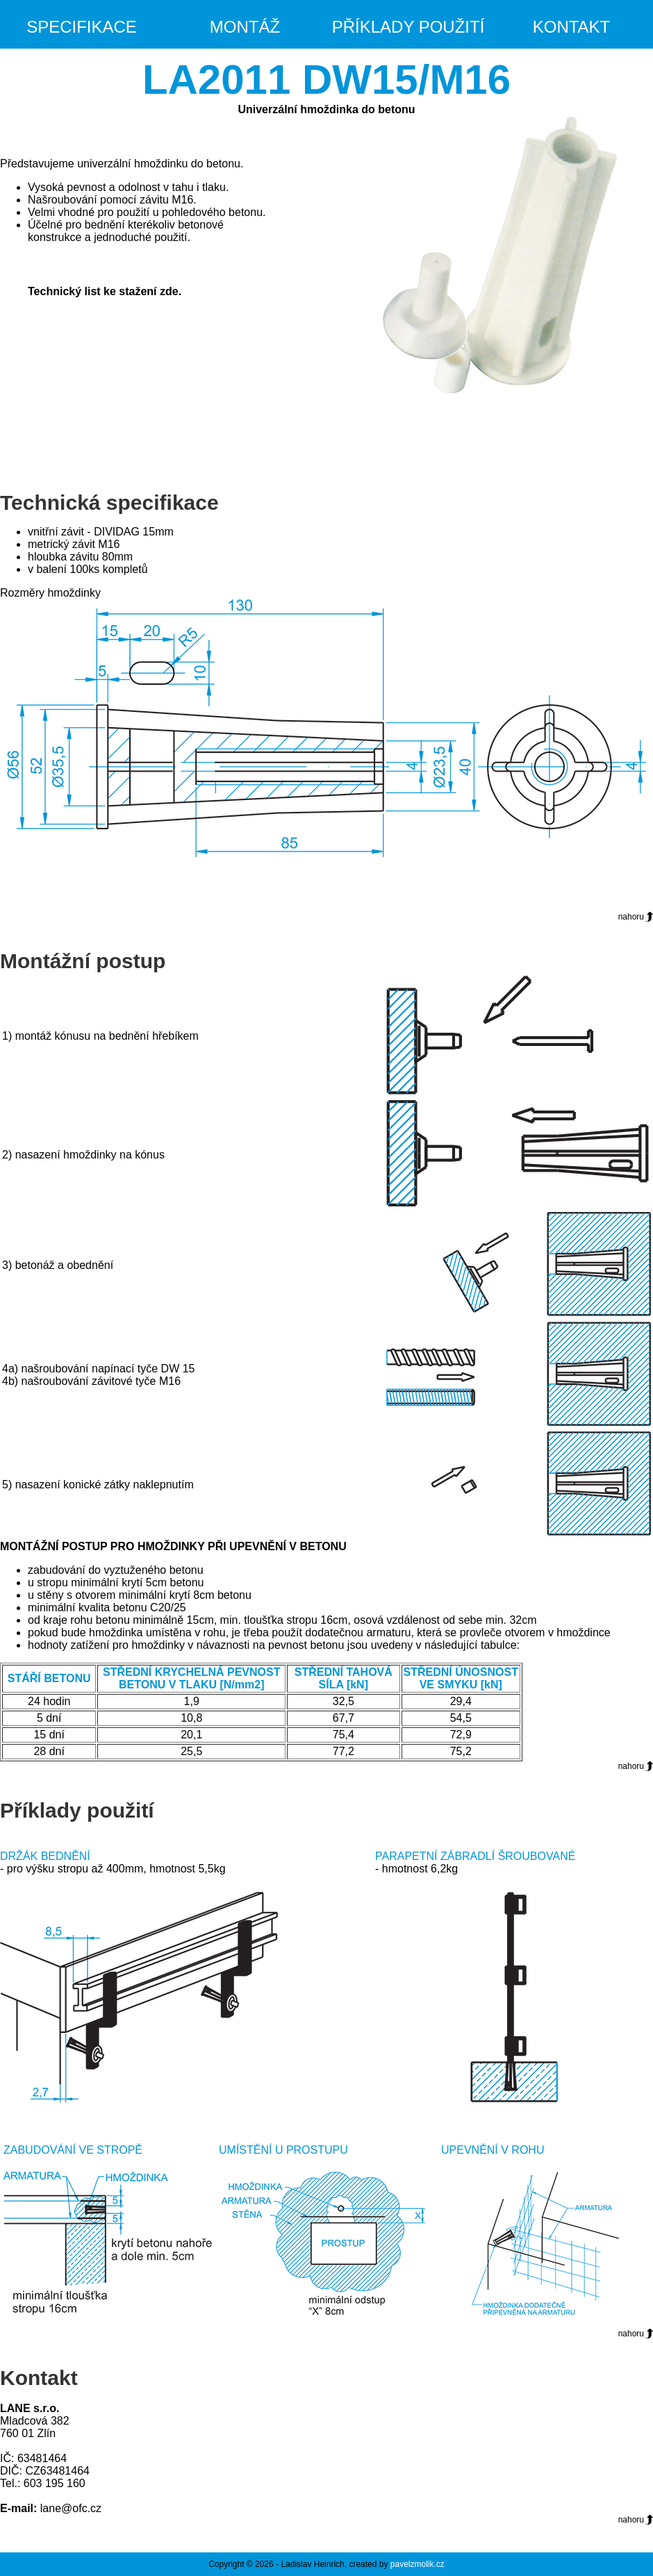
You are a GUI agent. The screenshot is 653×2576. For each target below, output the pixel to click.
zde (169, 291)
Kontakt (572, 26)
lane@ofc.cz (70, 2508)
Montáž (245, 26)
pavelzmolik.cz (417, 2564)
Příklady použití (408, 26)
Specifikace (81, 26)
